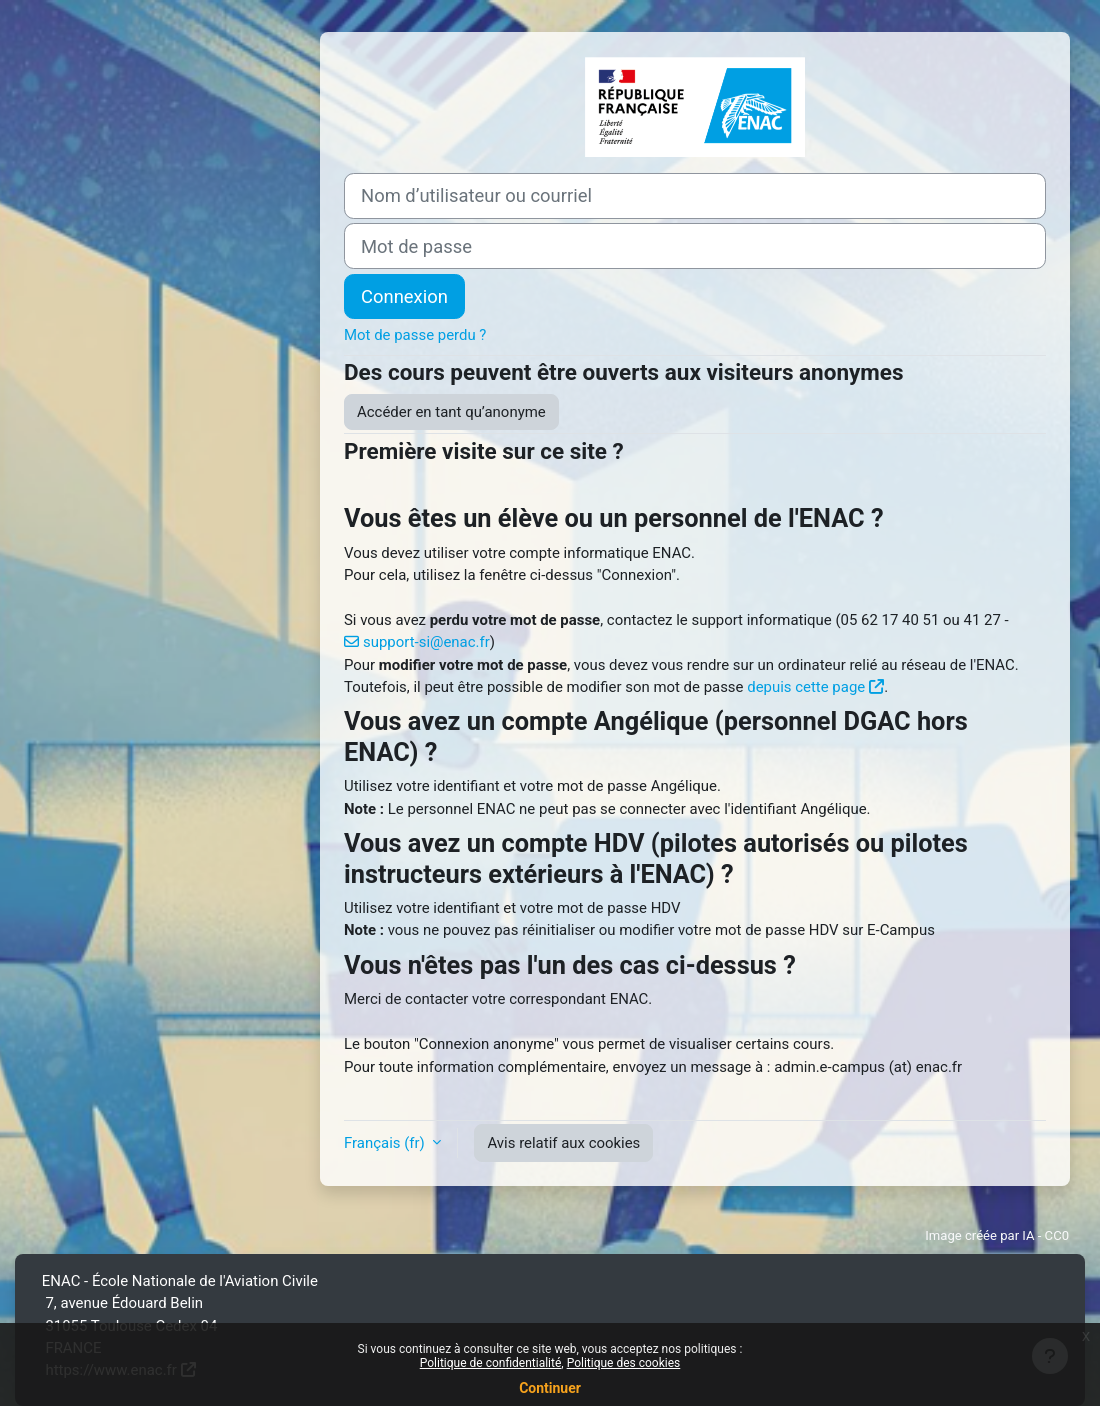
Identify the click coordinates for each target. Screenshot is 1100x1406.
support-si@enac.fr (426, 642)
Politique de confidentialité (491, 1363)
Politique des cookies (624, 1363)
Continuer (550, 1388)
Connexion (404, 296)
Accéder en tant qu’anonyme (451, 412)
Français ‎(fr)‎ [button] (386, 1143)
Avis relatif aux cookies (563, 1143)
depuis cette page (806, 687)
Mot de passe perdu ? (415, 335)
